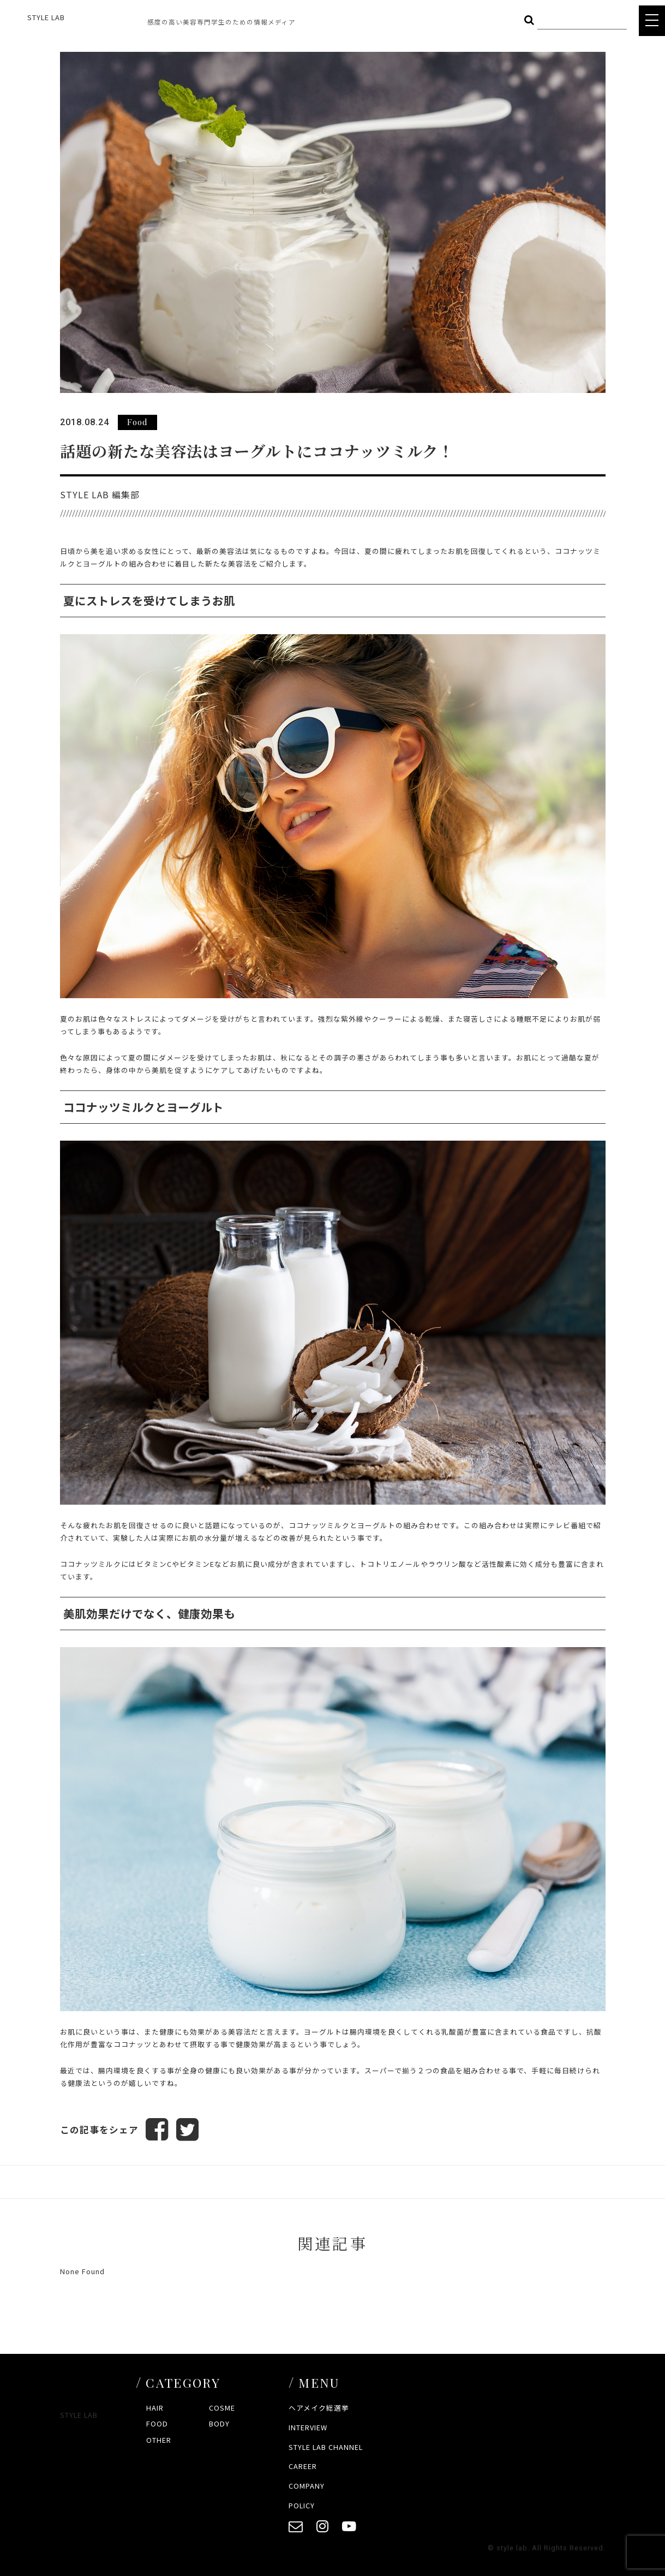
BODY (219, 2424)
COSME (222, 2407)
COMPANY (307, 2486)
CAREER (303, 2466)
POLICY (302, 2505)
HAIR (155, 2407)
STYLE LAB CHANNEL (326, 2447)
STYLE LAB (46, 17)
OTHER (158, 2440)
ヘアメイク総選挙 (319, 2407)
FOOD (157, 2424)
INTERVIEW (308, 2427)
